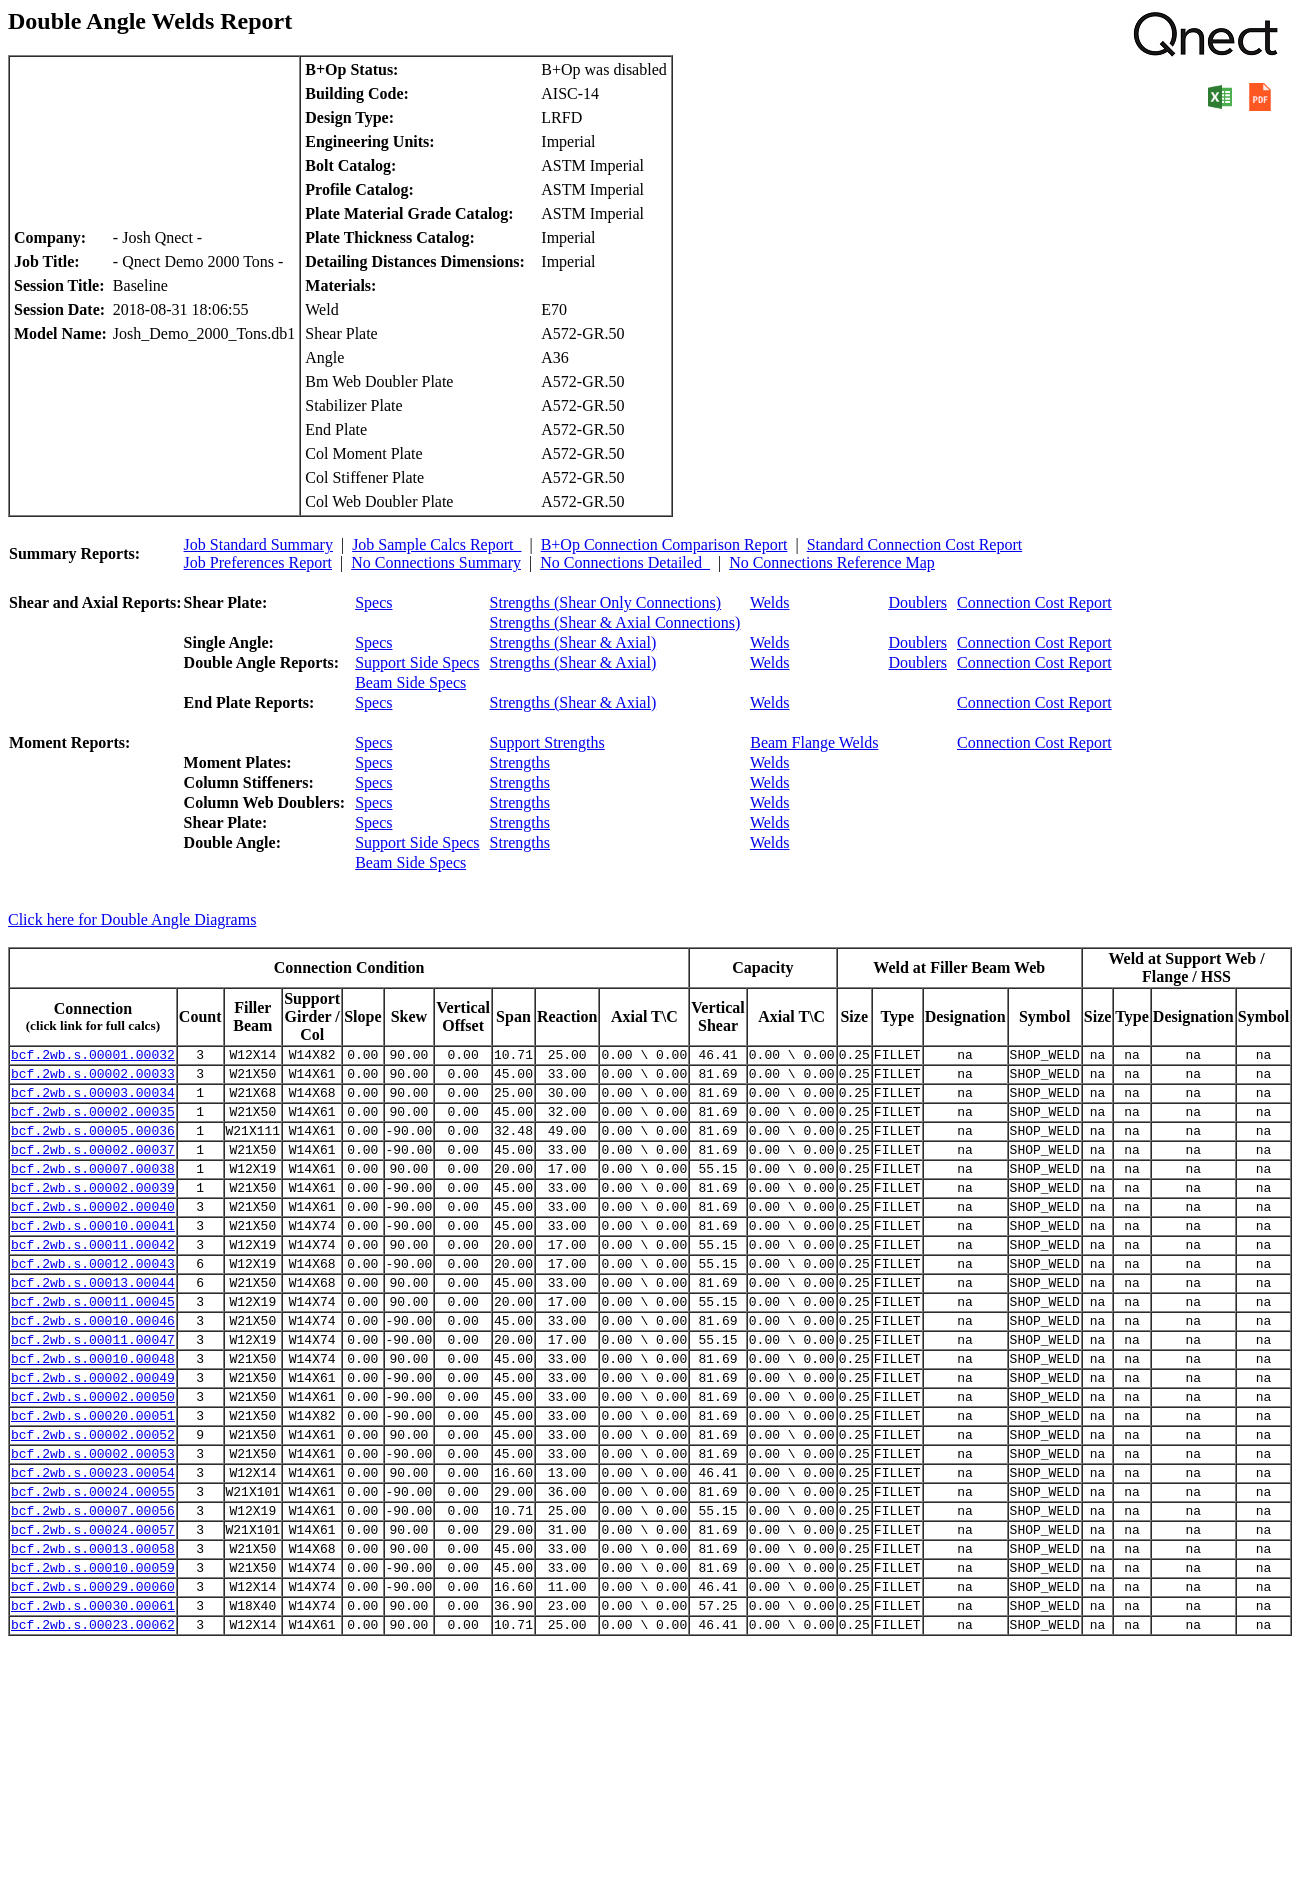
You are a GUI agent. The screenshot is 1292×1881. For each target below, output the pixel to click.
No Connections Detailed (625, 562)
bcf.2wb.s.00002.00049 (93, 1431)
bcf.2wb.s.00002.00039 (93, 1211)
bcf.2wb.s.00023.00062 (93, 1717)
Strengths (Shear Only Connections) (606, 602)
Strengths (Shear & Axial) (573, 642)
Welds (770, 602)
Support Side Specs (417, 662)
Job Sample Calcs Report (436, 544)
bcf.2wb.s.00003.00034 (93, 1101)
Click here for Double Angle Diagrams (132, 919)
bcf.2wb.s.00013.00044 (93, 1321)
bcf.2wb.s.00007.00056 (93, 1585)
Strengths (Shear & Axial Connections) (615, 622)
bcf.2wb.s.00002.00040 (93, 1233)
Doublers (917, 602)
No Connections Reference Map (832, 562)
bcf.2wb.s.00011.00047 (93, 1387)
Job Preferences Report (258, 562)
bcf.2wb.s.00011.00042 (93, 1277)
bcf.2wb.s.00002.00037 (93, 1167)
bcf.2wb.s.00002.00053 (93, 1519)
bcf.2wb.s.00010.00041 (93, 1255)
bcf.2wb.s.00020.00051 (93, 1475)
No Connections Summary (436, 562)
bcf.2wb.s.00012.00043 (93, 1299)
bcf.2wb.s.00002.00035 (93, 1123)
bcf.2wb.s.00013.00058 (93, 1629)
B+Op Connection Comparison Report (664, 544)
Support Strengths (547, 742)
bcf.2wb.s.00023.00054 (93, 1541)
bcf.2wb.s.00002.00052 (93, 1497)
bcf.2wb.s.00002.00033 (93, 1079)
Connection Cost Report (1034, 602)
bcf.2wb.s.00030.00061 (93, 1695)
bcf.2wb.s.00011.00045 (93, 1343)
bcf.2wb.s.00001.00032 (93, 1057)
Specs (373, 602)
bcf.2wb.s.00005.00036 (93, 1145)
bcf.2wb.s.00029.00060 (93, 1673)
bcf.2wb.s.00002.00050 (93, 1453)
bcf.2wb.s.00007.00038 (93, 1189)
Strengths (520, 762)
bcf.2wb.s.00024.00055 (93, 1563)
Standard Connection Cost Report (915, 544)
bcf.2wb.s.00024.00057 (93, 1607)
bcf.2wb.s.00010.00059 (93, 1651)
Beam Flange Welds (814, 742)
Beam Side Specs (410, 682)
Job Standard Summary (258, 544)
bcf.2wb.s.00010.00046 (93, 1365)
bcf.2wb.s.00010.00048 (93, 1409)
